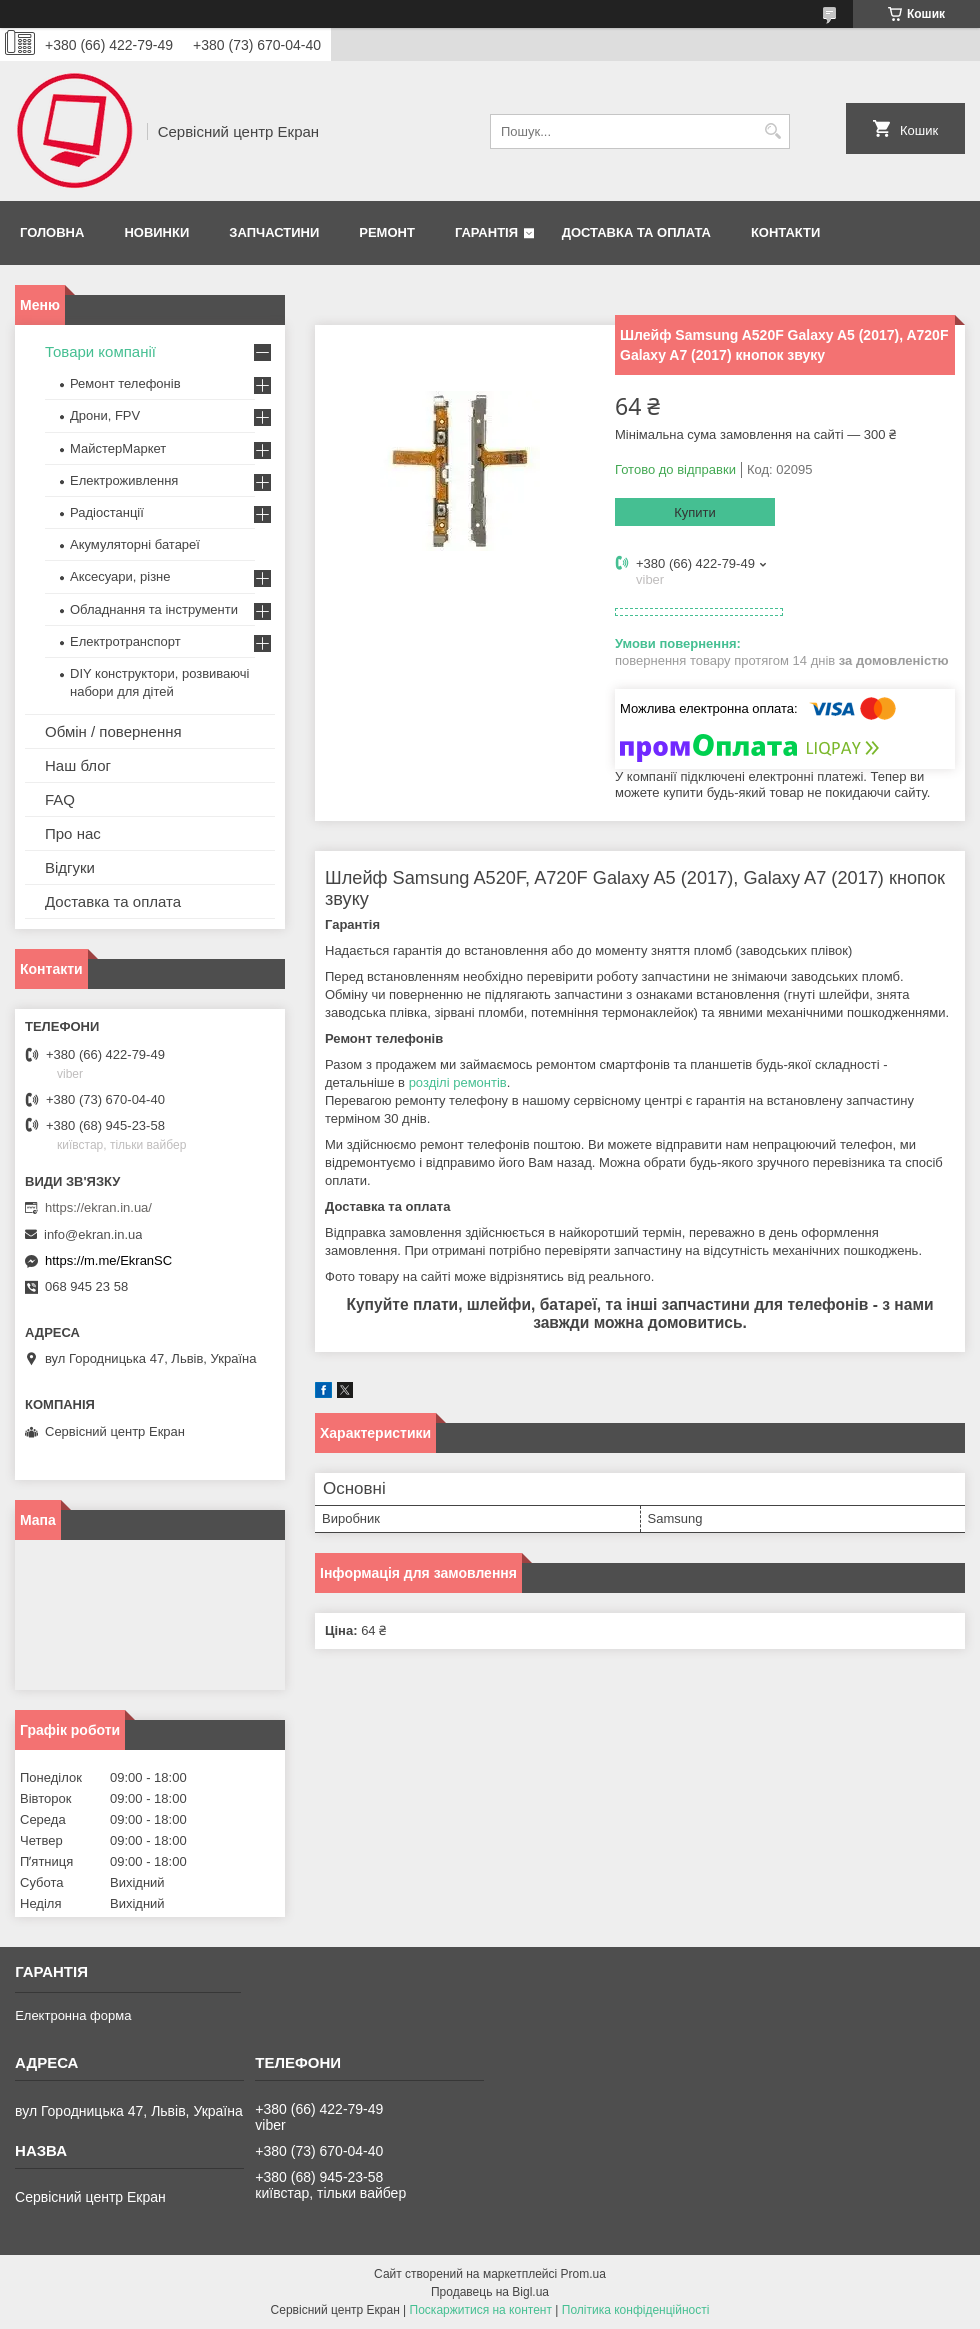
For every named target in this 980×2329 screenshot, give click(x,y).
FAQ (60, 799)
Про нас (73, 833)
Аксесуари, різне (120, 576)
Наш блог (78, 765)
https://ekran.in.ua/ (98, 1207)
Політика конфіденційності (636, 2310)
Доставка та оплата (636, 232)
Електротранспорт (125, 641)
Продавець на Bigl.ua (490, 2292)
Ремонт (387, 232)
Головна (52, 232)
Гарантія (486, 232)
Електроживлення (124, 480)
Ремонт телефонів (125, 383)
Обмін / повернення (113, 731)
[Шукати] (772, 131)
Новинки (156, 232)
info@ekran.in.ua (93, 1234)
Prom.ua (583, 2274)
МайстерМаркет (118, 448)
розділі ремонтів (458, 1082)
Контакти (786, 232)
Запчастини (274, 232)
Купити (695, 512)
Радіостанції (107, 512)
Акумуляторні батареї (135, 544)
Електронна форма (73, 2015)
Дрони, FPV (105, 415)
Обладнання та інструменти (154, 609)
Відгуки (70, 867)
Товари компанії (100, 351)
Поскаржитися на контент (481, 2310)
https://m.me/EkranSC (108, 1260)
